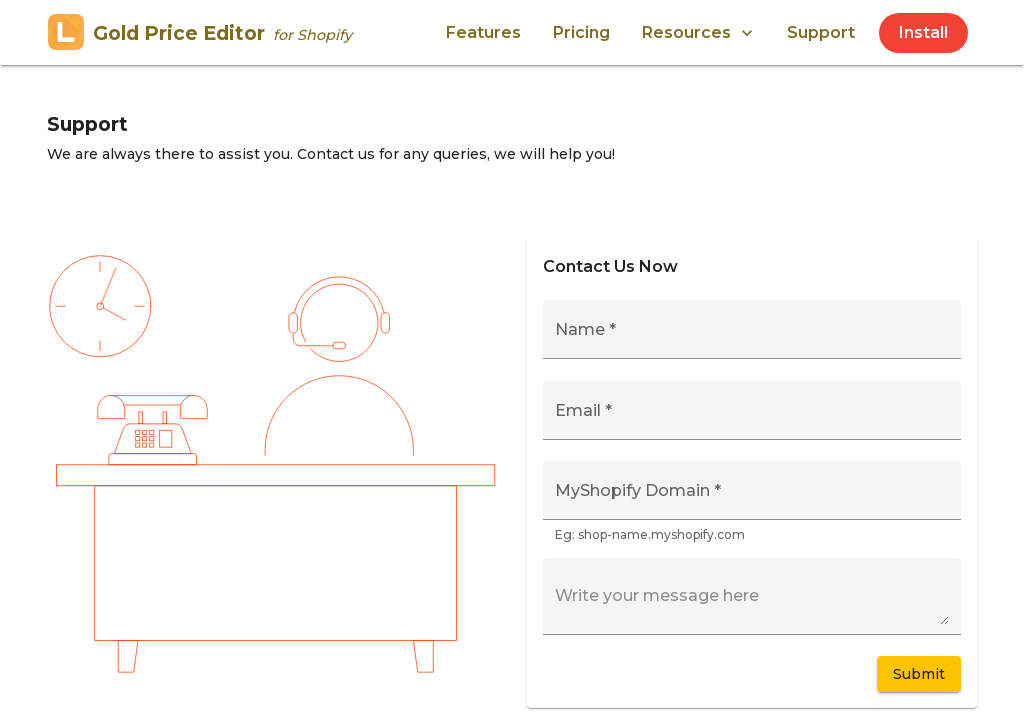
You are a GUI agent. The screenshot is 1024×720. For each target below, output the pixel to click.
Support (821, 32)
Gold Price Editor (200, 33)
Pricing (581, 32)
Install (923, 32)
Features (483, 32)
